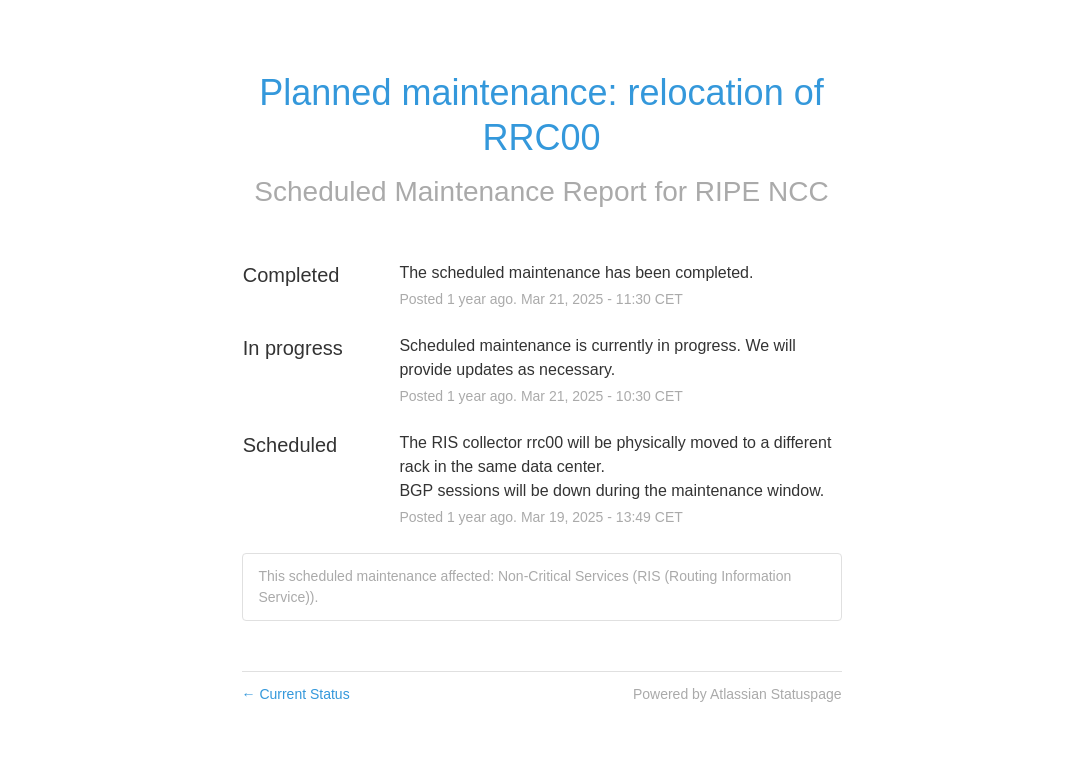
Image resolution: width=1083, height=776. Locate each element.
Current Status (296, 694)
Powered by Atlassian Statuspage (737, 694)
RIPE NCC (762, 191)
